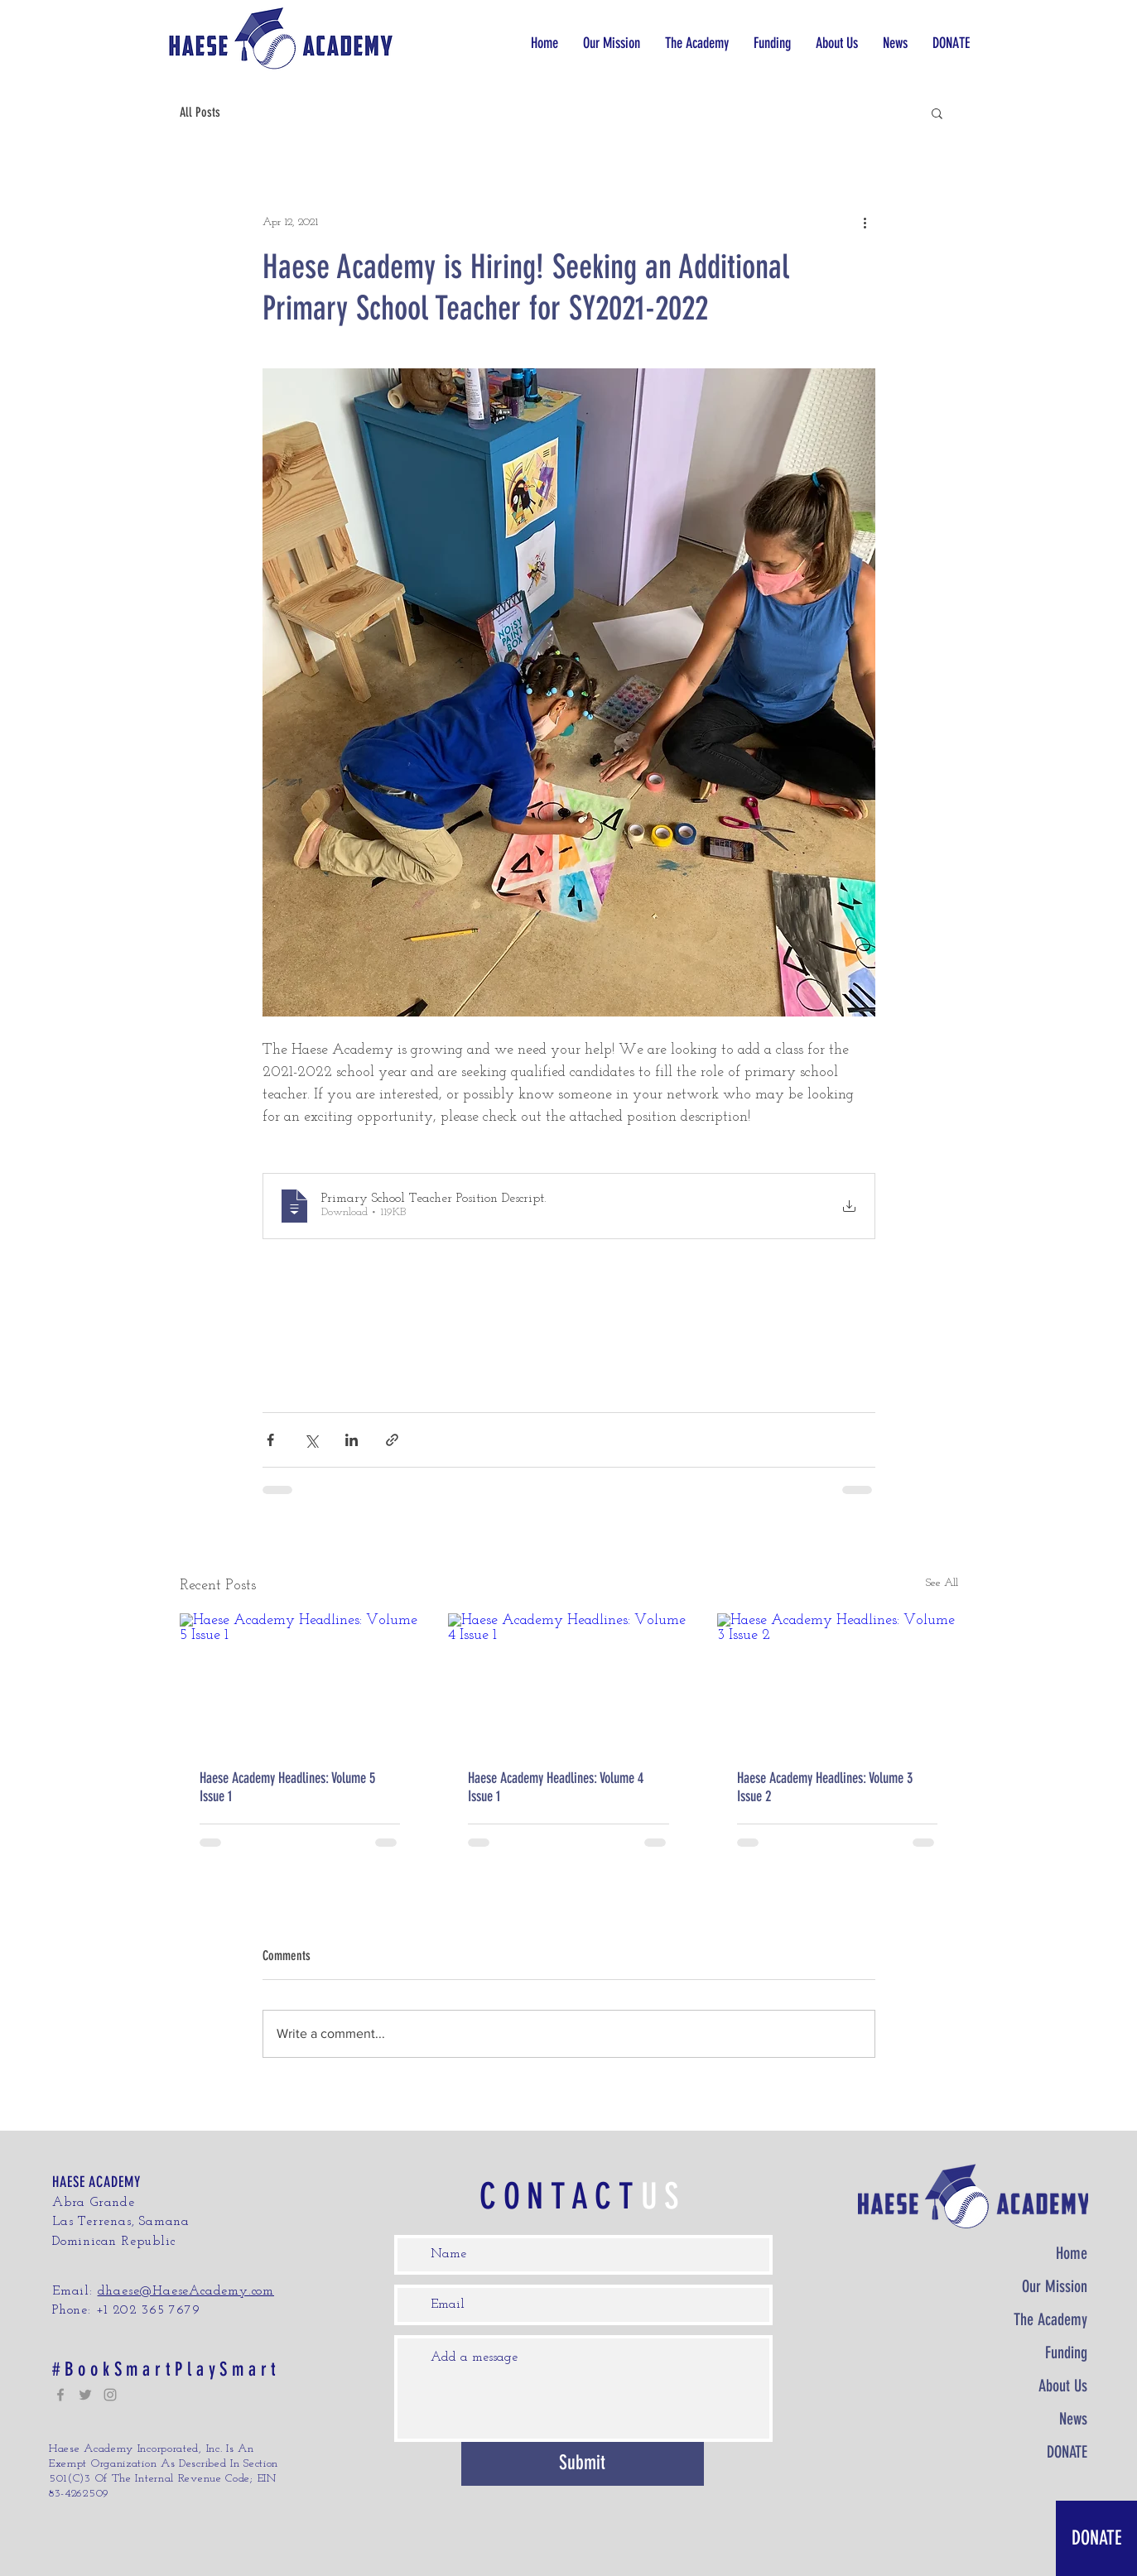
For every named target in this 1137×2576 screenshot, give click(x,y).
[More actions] (865, 222)
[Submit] (582, 2464)
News (1073, 2419)
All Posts (200, 112)
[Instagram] (110, 2394)
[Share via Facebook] (270, 1440)
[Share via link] (392, 1440)
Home (1071, 2253)
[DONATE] (1096, 2538)
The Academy (1050, 2319)
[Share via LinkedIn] (351, 1440)
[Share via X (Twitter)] (311, 1440)
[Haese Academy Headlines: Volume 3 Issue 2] (837, 1680)
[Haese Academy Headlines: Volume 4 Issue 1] (568, 1681)
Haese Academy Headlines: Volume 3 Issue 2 (825, 1787)
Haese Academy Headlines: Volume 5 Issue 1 (287, 1787)
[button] (697, 43)
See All (942, 1583)
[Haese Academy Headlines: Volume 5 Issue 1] (300, 1680)
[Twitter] (85, 2394)
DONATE (1067, 2452)
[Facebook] (60, 2394)
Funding (1066, 2352)
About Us (1062, 2386)
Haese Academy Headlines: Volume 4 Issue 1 (555, 1787)
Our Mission (1054, 2286)
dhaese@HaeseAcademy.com (186, 2291)
